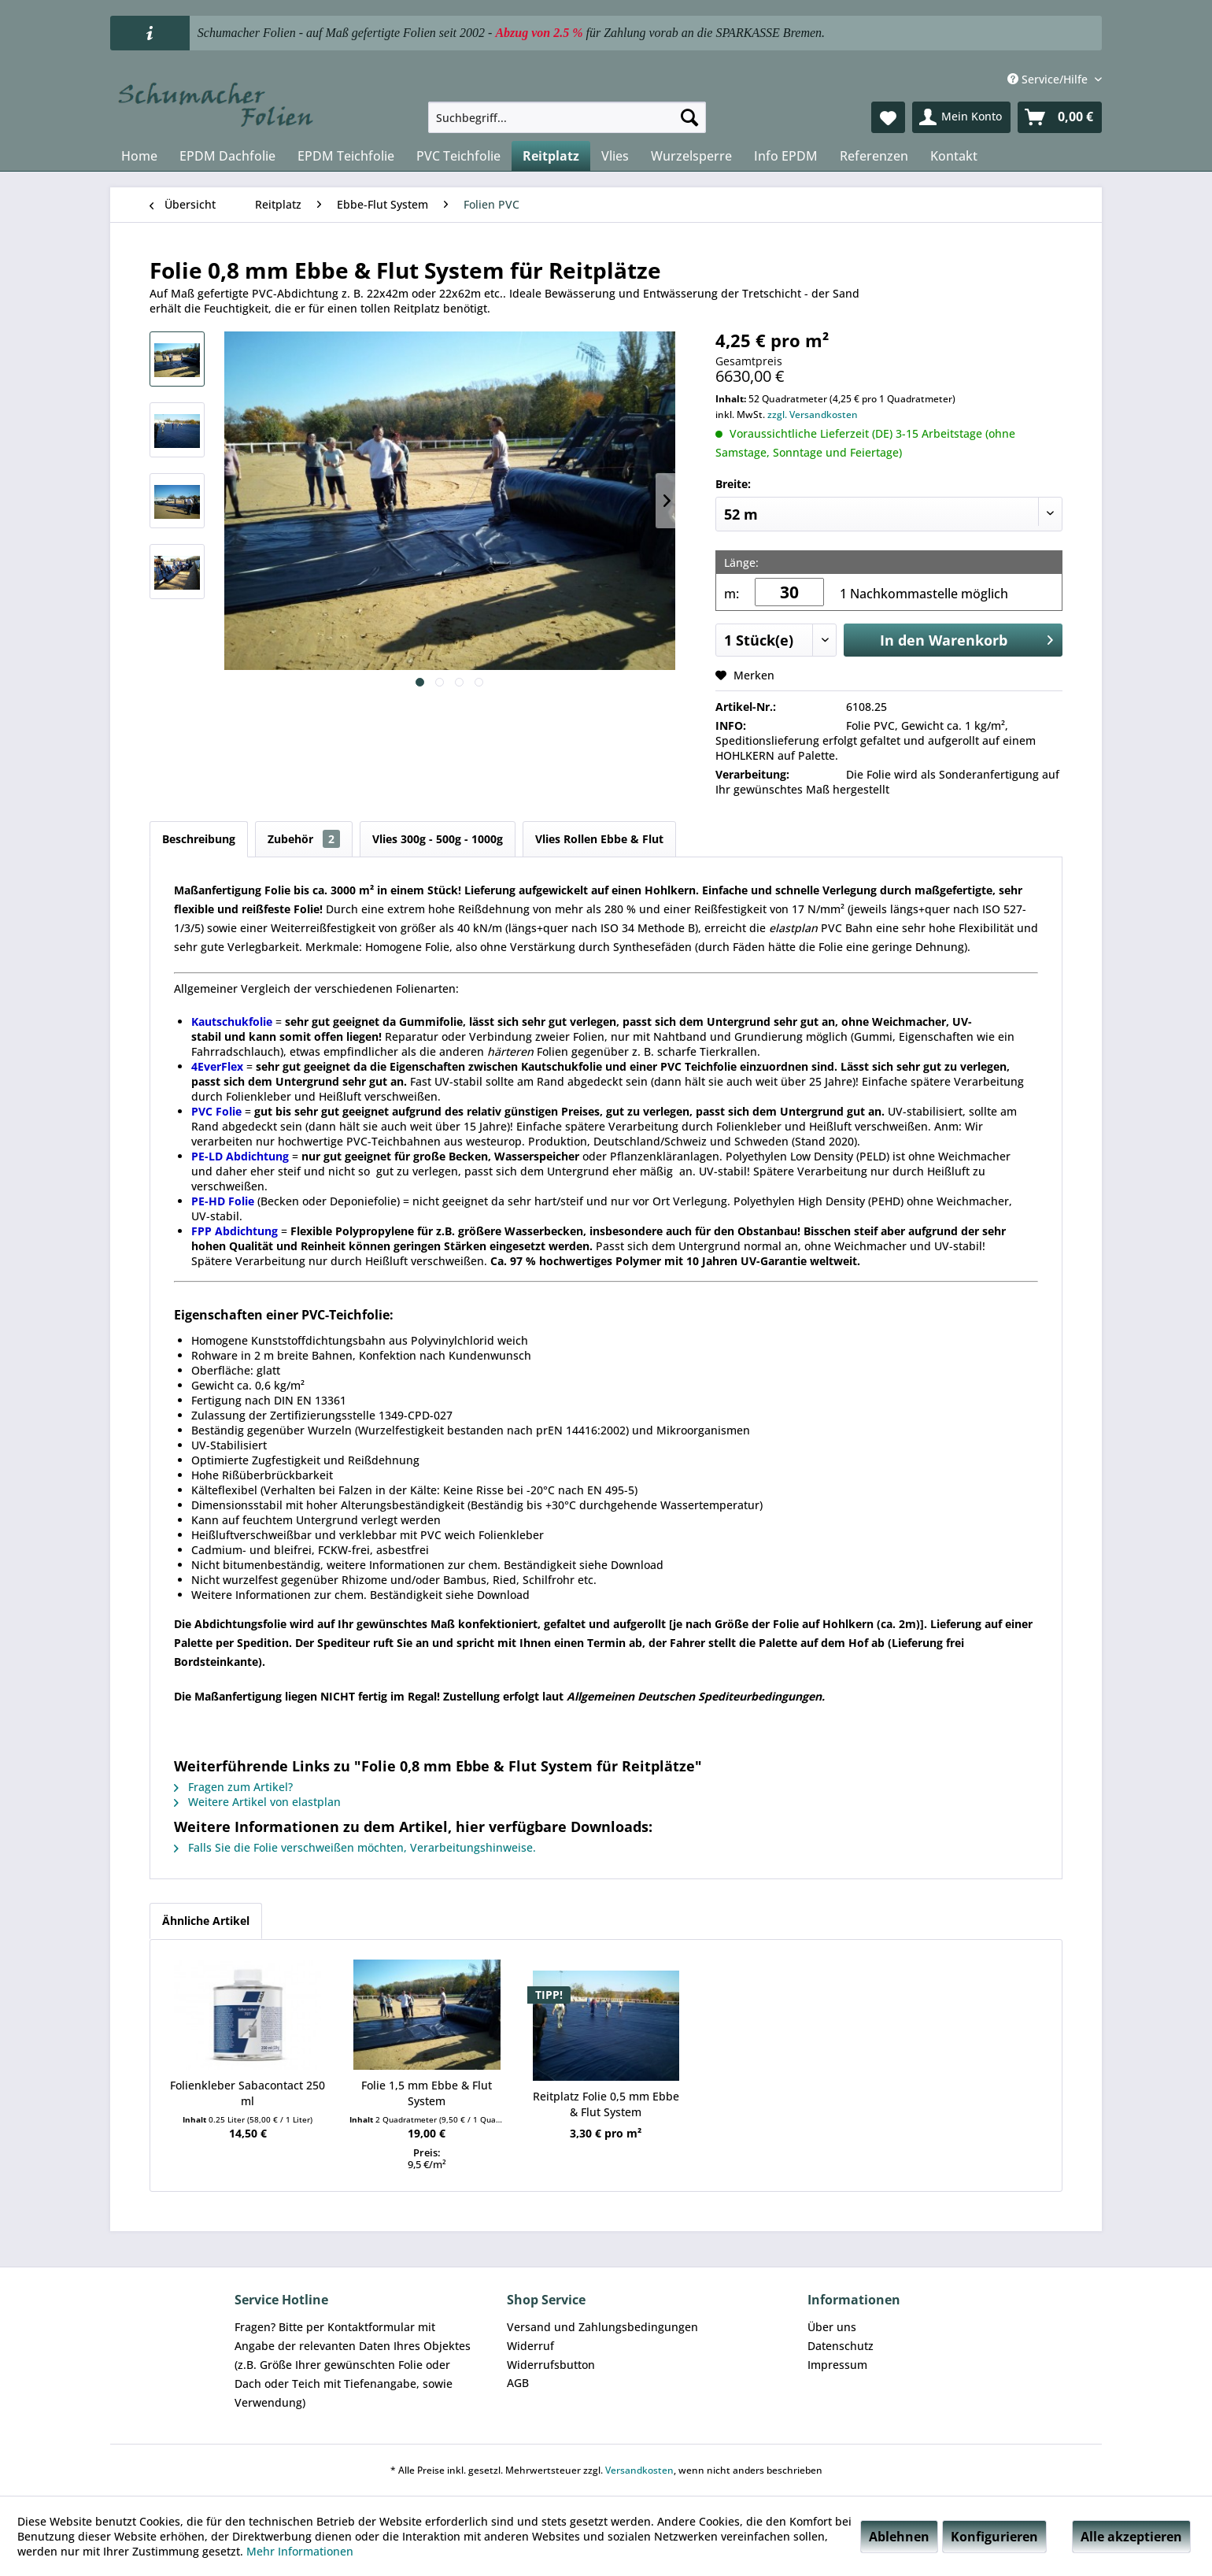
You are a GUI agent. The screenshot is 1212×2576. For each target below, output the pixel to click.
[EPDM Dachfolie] (227, 156)
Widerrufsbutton (551, 2364)
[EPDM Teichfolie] (345, 156)
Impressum (837, 2364)
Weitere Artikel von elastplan (257, 1801)
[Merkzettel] (888, 117)
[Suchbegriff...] (567, 117)
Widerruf (530, 2345)
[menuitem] (567, 117)
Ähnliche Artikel (205, 1920)
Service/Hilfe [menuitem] (1049, 79)
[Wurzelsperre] (691, 156)
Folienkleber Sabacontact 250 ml (247, 2093)
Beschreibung (198, 838)
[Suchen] (689, 117)
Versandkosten (639, 2470)
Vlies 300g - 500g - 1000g (437, 838)
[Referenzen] (874, 156)
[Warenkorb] (1060, 117)
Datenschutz (840, 2345)
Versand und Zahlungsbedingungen (602, 2326)
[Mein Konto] (961, 117)
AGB (518, 2382)
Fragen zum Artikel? (233, 1786)
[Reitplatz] (551, 156)
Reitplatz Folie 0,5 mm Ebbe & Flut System (606, 2104)
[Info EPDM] (786, 156)
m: (731, 593)
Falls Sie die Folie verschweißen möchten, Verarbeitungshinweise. (355, 1847)
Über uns (831, 2326)
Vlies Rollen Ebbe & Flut (599, 838)
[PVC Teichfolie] (458, 156)
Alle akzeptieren (1131, 2536)
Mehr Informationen (299, 2551)
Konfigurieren (994, 2536)
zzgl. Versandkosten (812, 414)
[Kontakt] (953, 156)
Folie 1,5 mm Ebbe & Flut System (426, 2093)
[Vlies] (615, 156)
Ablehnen (899, 2536)
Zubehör (304, 838)
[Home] (139, 156)
